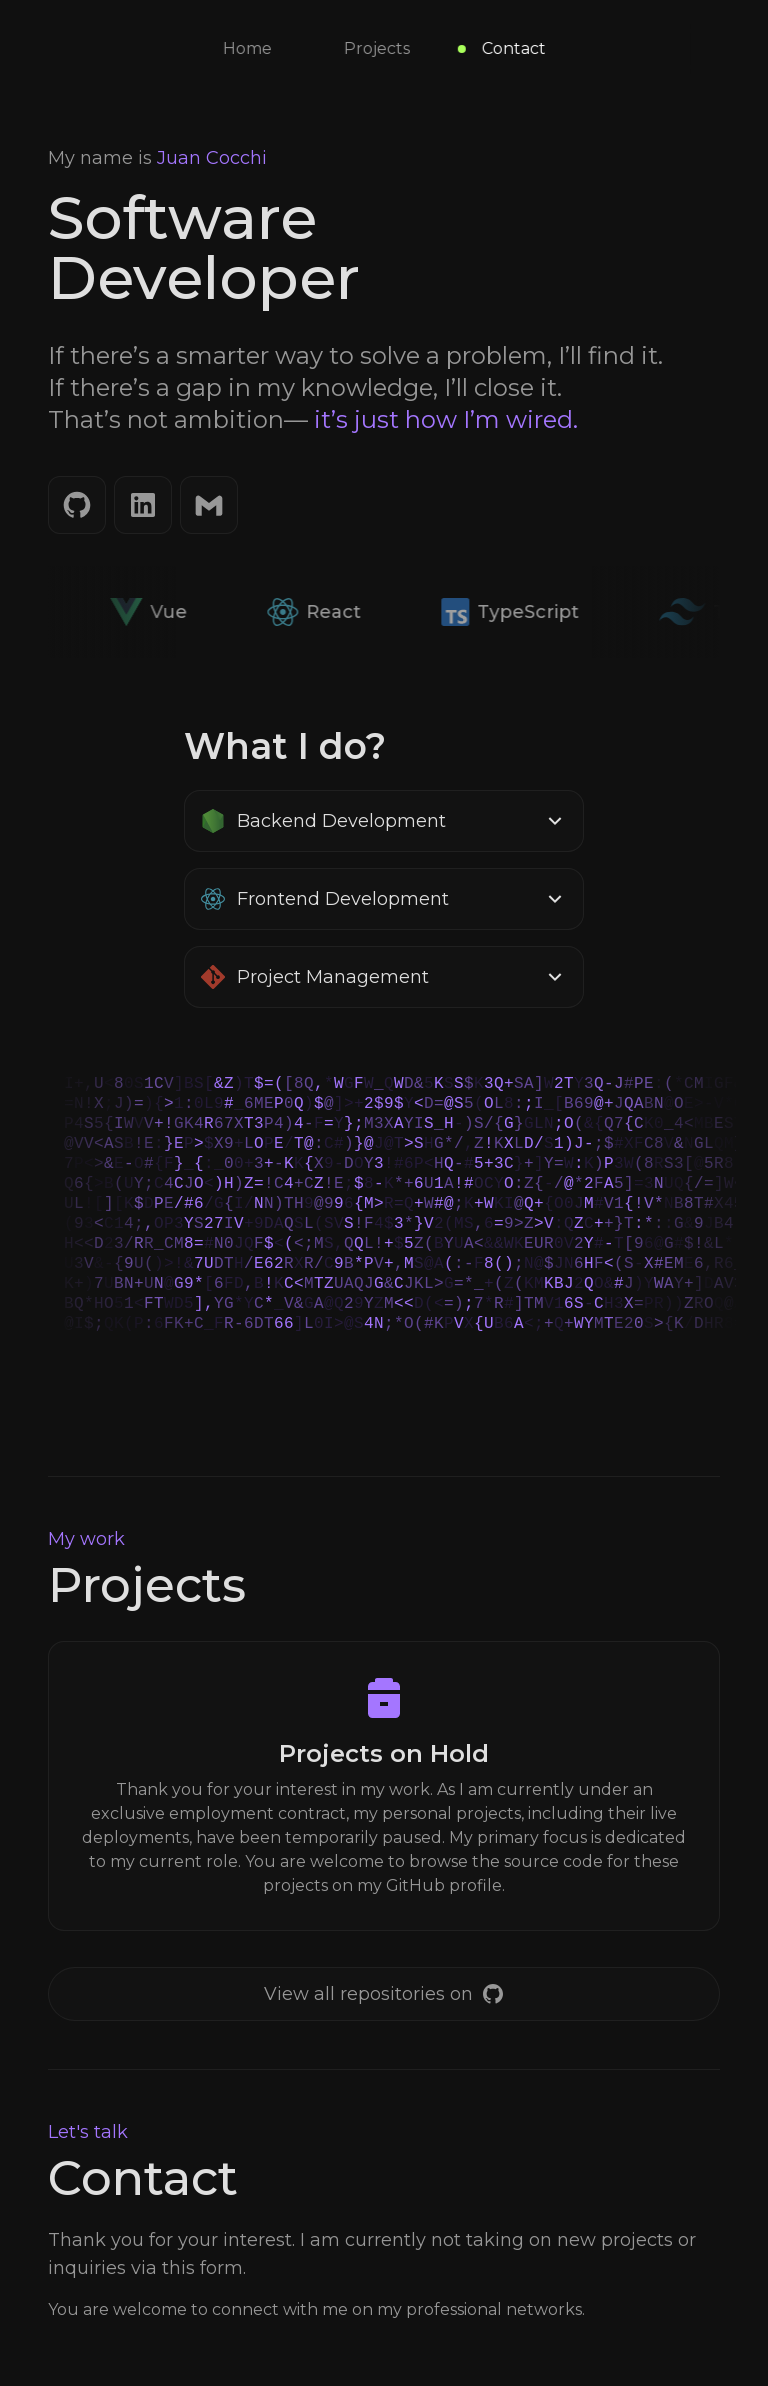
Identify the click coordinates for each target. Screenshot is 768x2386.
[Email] (209, 505)
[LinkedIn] (143, 505)
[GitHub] (77, 505)
